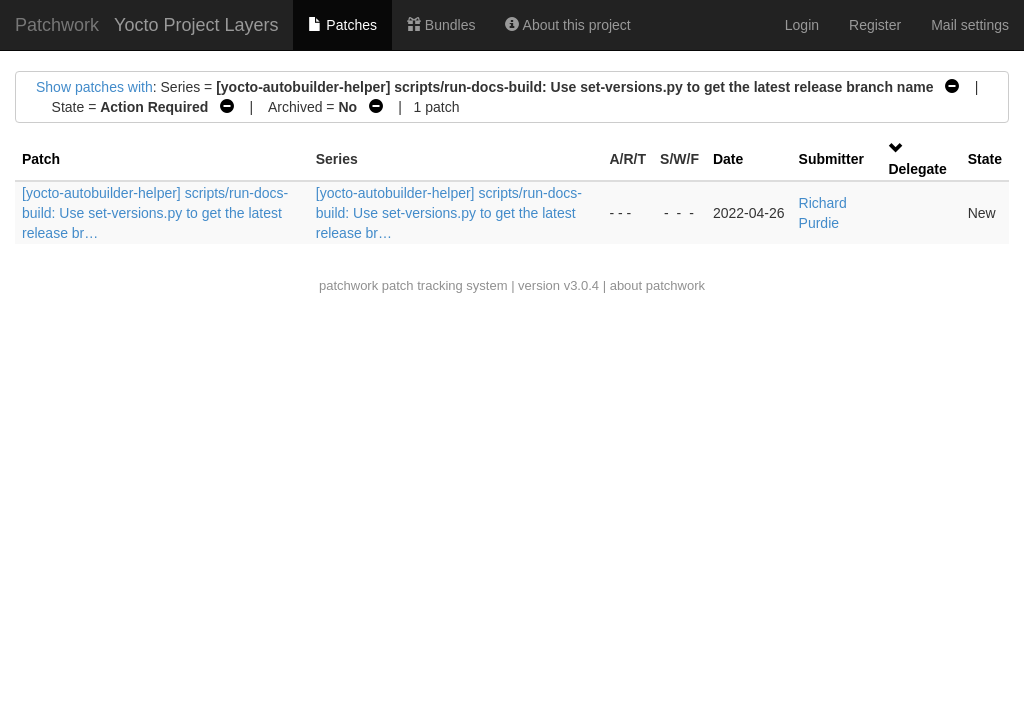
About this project (567, 25)
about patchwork (657, 285)
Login (802, 25)
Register (875, 25)
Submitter (831, 159)
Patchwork (57, 25)
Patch (41, 159)
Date (728, 159)
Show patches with (94, 87)
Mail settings (970, 25)
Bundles (441, 25)
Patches (342, 25)
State (985, 159)
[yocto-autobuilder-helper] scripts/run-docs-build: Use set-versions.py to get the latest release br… (155, 213)
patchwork (348, 285)
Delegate (917, 169)
